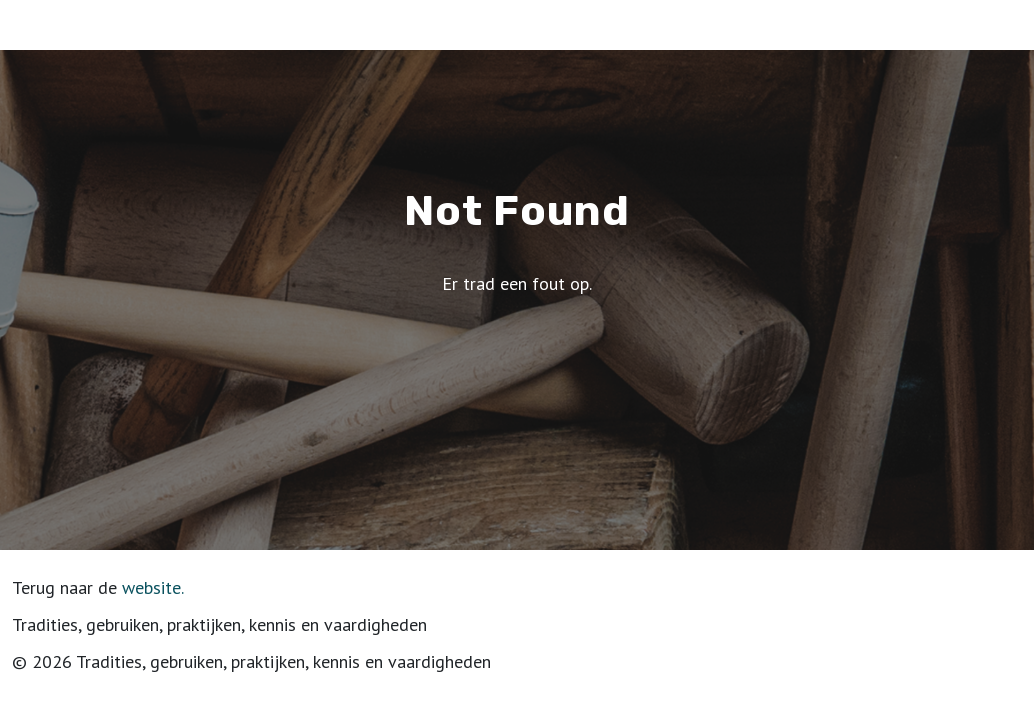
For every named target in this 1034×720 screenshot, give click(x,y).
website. (153, 587)
